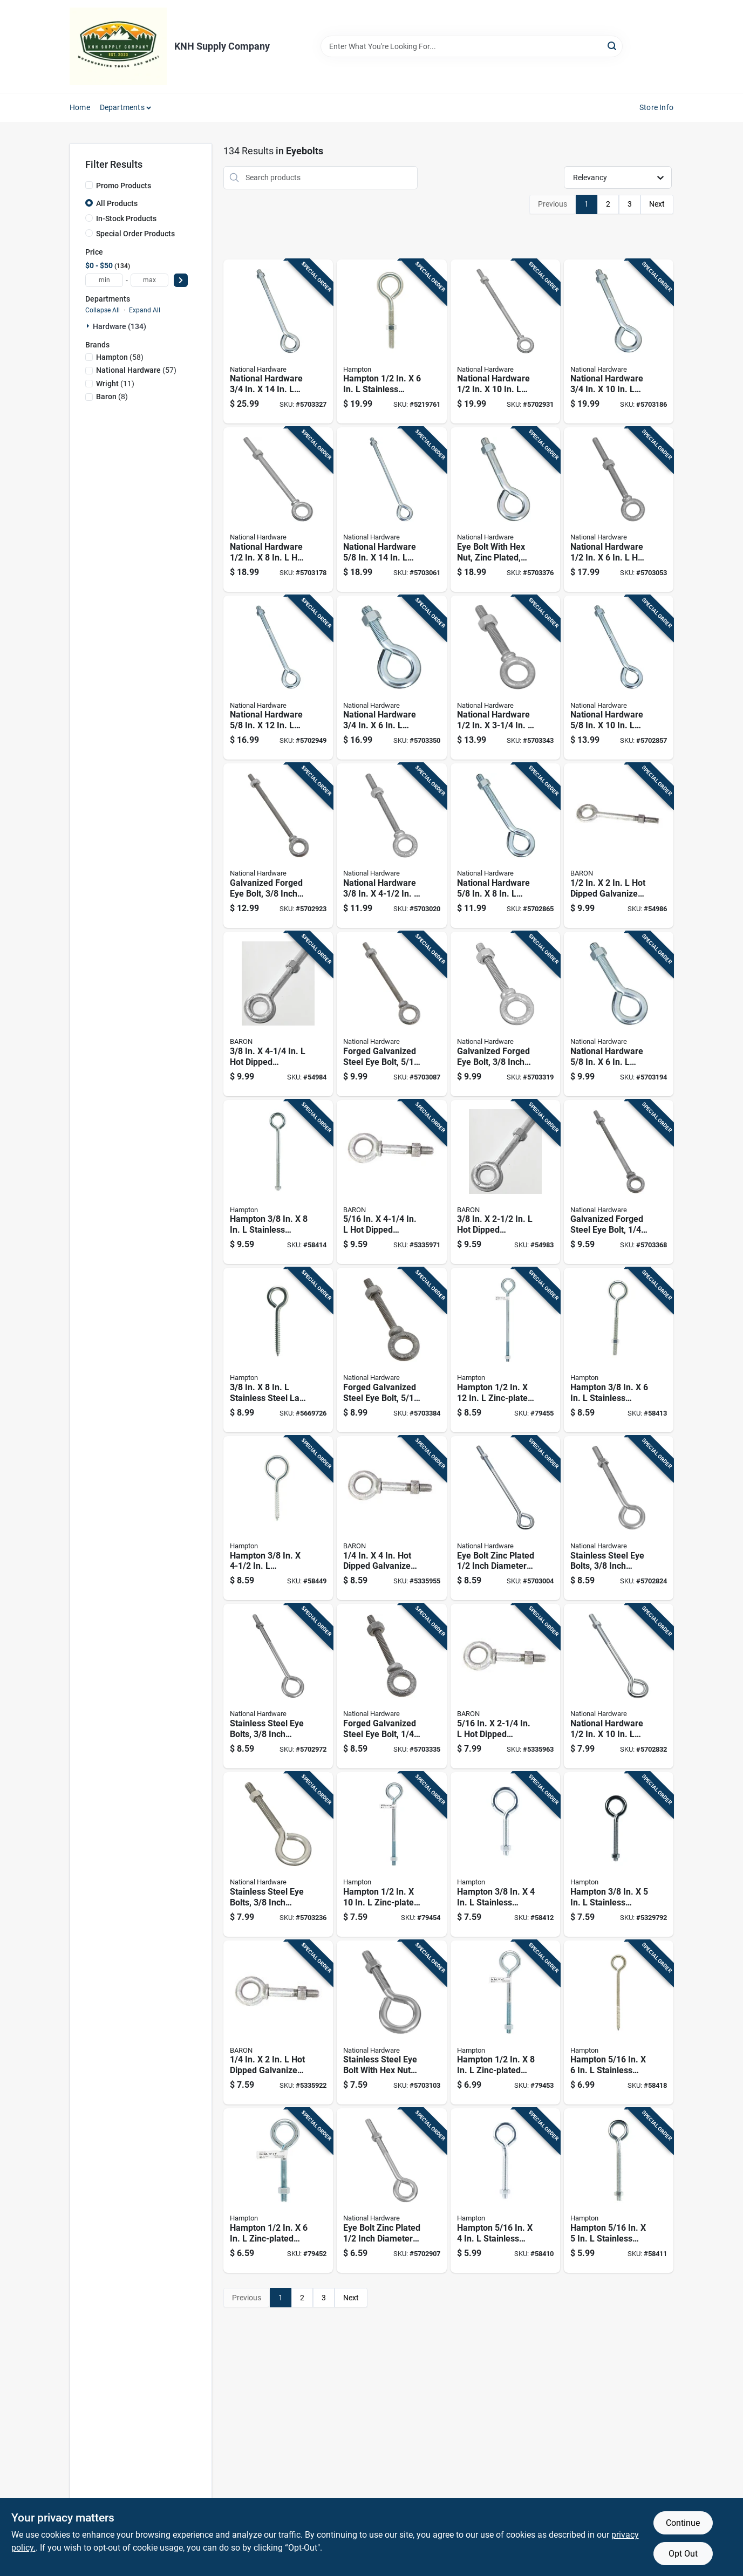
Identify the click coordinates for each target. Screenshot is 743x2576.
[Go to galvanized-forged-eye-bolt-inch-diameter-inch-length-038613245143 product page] (278, 845)
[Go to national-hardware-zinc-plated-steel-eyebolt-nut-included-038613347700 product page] (391, 509)
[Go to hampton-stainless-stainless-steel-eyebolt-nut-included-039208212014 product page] (618, 2190)
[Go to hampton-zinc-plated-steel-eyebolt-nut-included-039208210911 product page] (505, 1350)
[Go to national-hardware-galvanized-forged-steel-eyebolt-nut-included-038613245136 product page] (391, 845)
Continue (683, 2523)
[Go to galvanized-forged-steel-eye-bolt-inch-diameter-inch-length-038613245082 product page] (618, 1182)
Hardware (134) (119, 326)
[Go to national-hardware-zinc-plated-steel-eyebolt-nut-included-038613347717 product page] (391, 678)
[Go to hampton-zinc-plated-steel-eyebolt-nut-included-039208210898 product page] (505, 2022)
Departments (122, 107)
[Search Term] (472, 46)
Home (80, 107)
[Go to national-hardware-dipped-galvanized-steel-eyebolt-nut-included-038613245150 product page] (505, 678)
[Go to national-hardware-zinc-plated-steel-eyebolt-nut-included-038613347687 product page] (618, 678)
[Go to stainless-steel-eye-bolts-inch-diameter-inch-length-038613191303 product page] (618, 1518)
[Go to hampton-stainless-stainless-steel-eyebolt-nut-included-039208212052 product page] (618, 1350)
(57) (136, 370)
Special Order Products (135, 233)
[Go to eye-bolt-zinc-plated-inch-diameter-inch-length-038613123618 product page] (505, 1518)
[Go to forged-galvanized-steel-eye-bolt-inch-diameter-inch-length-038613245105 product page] (391, 1350)
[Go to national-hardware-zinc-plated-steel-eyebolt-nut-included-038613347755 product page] (278, 341)
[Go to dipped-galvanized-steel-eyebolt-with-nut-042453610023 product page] (505, 1182)
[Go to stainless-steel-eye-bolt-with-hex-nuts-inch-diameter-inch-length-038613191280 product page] (391, 2022)
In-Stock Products (126, 218)
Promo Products (123, 185)
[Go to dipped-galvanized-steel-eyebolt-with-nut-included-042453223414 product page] (618, 845)
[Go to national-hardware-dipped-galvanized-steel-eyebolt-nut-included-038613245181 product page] (505, 341)
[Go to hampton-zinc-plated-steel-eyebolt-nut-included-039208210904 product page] (391, 1854)
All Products (117, 203)
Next (657, 204)
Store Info (656, 107)
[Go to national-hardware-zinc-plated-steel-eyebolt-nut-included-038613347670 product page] (505, 845)
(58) (120, 357)
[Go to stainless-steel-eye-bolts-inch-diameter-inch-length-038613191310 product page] (278, 1686)
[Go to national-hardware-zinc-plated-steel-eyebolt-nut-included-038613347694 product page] (278, 678)
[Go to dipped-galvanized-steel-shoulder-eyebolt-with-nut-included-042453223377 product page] (391, 1518)
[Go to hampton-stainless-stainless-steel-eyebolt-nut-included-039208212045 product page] (618, 1854)
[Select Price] (181, 280)
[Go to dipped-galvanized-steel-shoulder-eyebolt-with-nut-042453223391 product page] (391, 1182)
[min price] (104, 280)
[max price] (149, 280)
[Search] (613, 45)
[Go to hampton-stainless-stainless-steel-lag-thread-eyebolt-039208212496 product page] (618, 2022)
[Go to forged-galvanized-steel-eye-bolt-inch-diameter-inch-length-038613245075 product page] (391, 1686)
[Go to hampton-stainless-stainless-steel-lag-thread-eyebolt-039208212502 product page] (278, 1518)
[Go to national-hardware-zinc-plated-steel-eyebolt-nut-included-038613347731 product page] (618, 341)
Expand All (144, 310)
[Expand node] (89, 326)
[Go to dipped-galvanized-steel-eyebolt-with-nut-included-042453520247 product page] (278, 1014)
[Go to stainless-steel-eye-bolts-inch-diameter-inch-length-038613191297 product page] (278, 1854)
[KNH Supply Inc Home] (118, 46)
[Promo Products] (89, 185)
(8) (112, 396)
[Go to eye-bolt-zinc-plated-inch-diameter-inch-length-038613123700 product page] (391, 2190)
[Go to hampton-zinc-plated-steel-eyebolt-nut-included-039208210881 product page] (278, 2190)
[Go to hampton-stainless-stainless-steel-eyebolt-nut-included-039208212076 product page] (391, 341)
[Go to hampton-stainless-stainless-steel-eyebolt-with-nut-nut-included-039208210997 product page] (505, 2190)
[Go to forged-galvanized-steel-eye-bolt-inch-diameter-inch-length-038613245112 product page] (391, 1014)
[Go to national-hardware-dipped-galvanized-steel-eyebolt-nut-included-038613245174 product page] (278, 509)
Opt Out (683, 2553)
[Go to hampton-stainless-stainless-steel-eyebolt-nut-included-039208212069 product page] (278, 1182)
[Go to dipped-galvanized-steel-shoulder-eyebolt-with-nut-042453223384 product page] (505, 1686)
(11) (115, 383)
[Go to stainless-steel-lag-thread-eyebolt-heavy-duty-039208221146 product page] (278, 1350)
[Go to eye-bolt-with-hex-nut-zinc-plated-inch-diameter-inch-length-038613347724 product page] (505, 509)
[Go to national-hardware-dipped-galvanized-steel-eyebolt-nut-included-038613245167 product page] (618, 509)
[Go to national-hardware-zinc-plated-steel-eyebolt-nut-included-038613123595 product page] (618, 1686)
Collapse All (102, 310)
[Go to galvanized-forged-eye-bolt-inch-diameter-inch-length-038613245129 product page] (505, 1014)
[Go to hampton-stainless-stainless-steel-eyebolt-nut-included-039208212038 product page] (505, 1854)
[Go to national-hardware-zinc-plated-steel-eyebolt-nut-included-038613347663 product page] (618, 1014)
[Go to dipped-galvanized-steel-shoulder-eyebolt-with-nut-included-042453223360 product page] (278, 2022)
